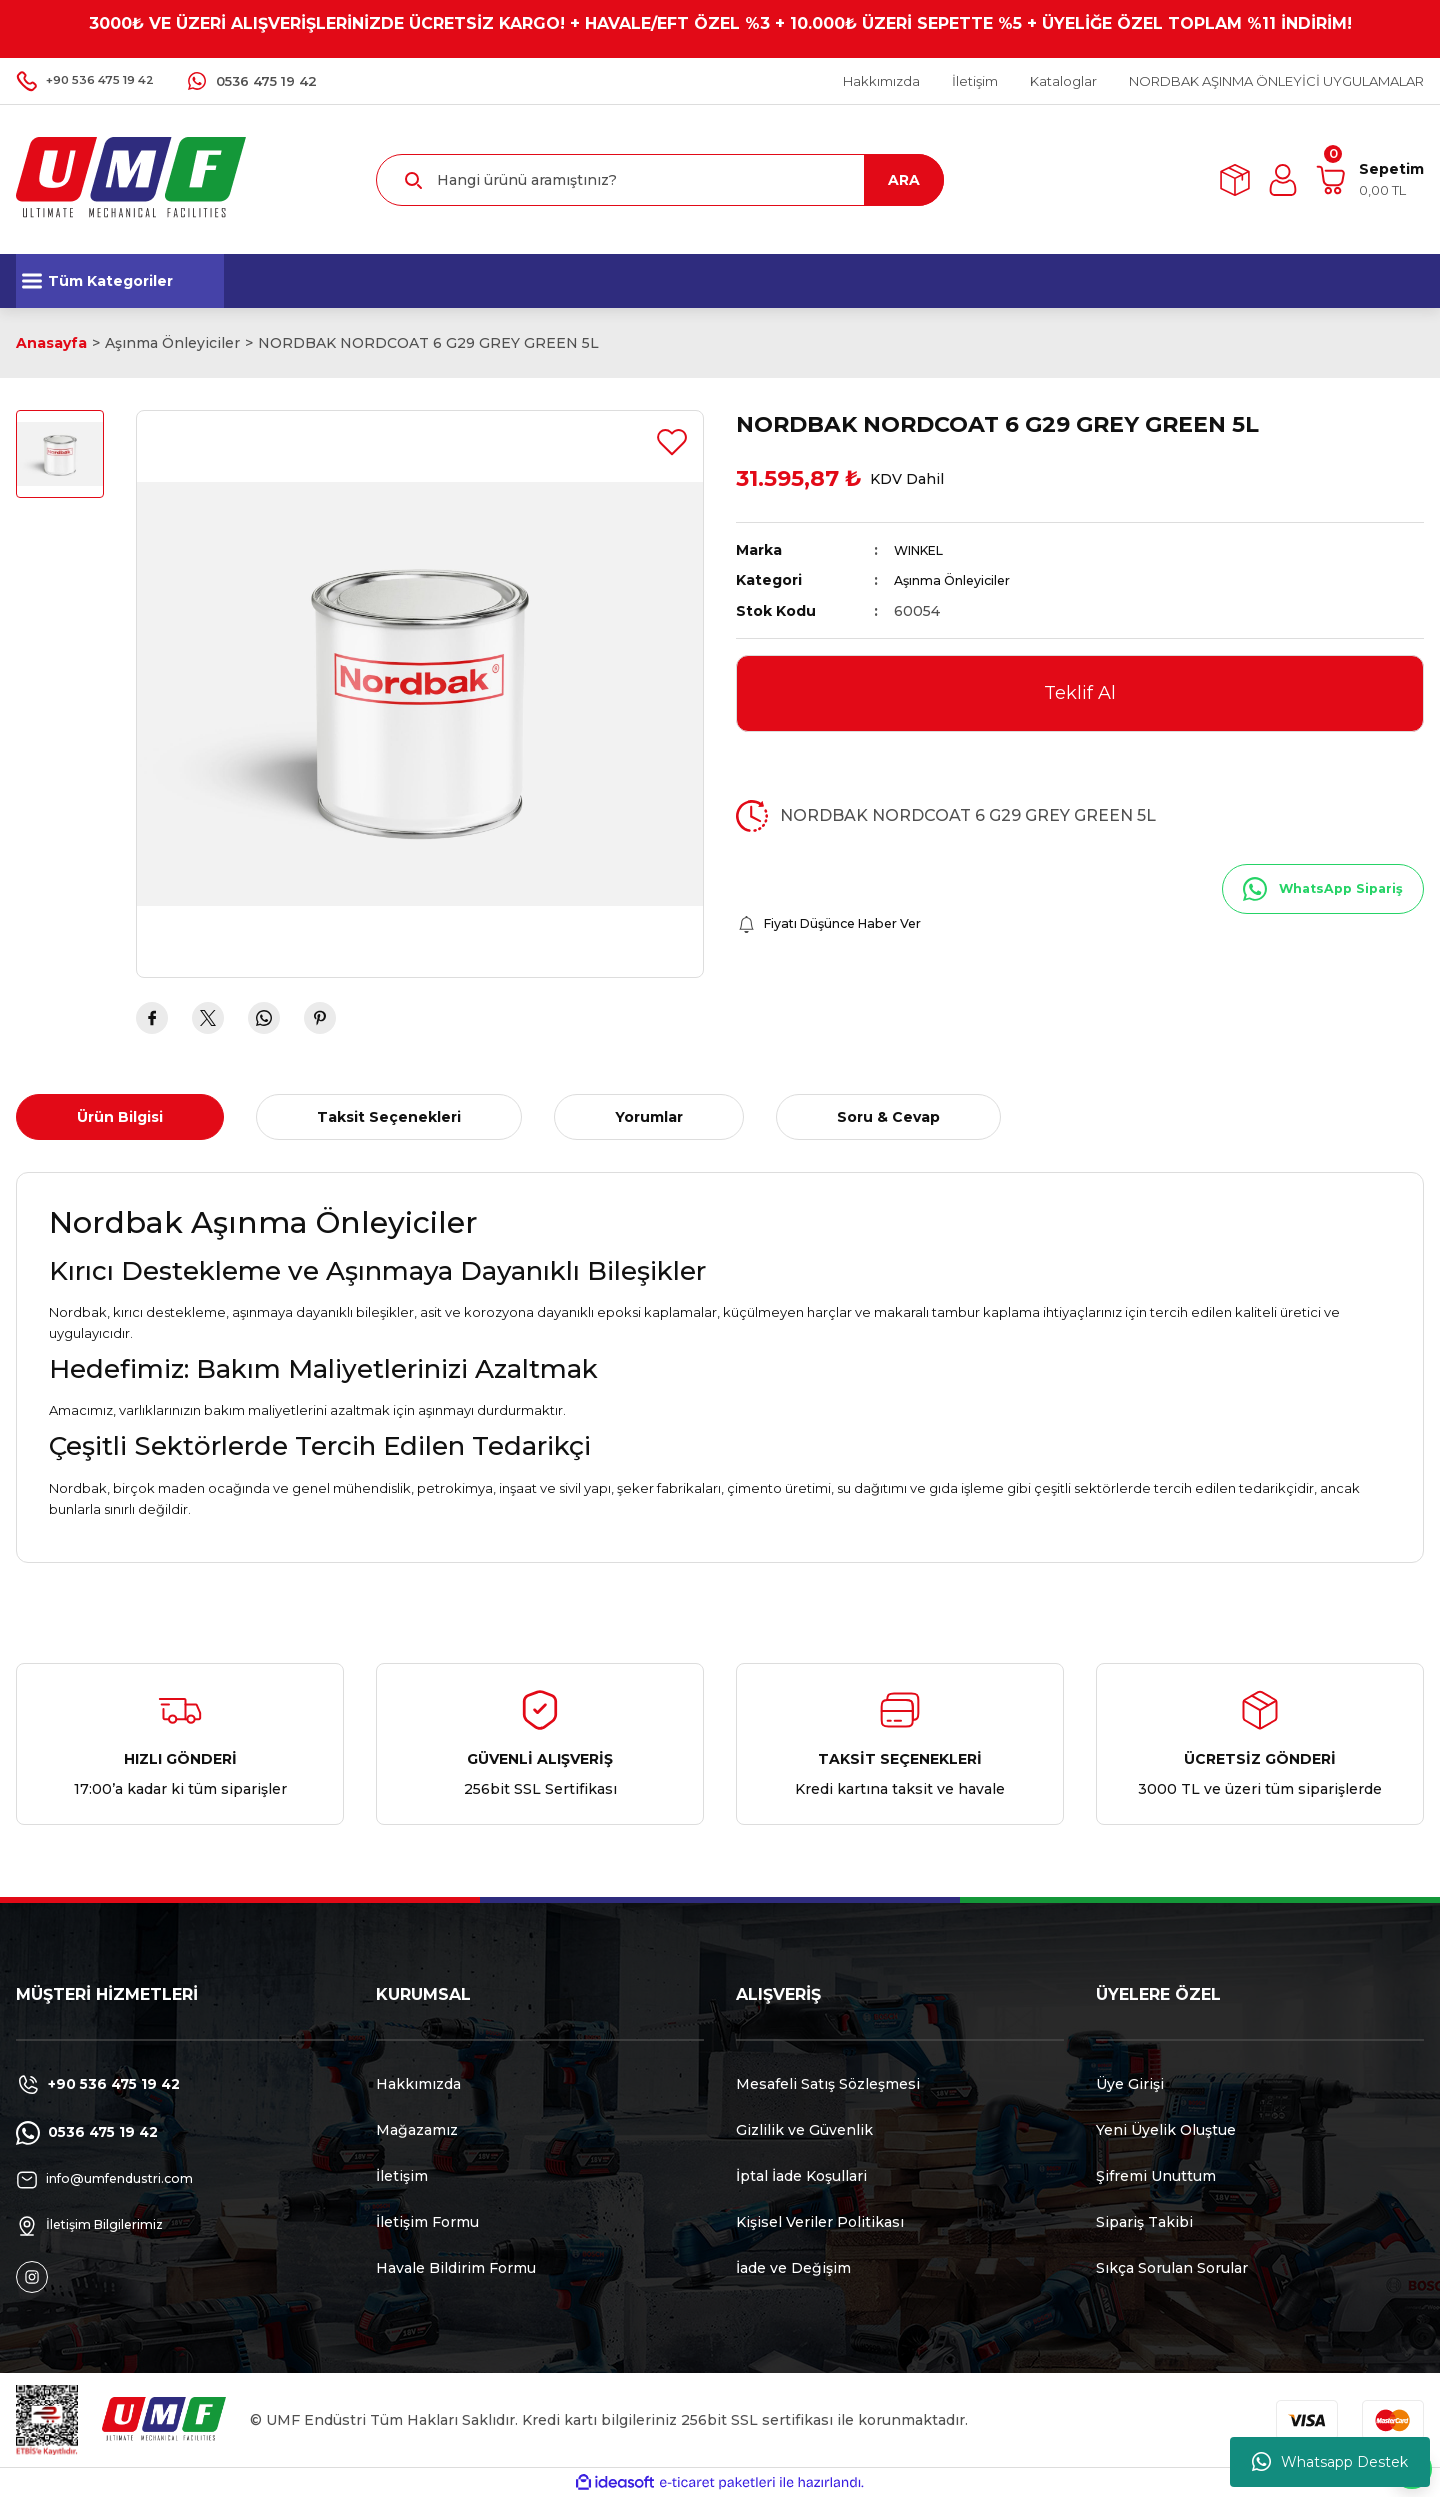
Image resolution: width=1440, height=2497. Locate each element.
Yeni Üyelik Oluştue (1166, 2130)
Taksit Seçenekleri (389, 1117)
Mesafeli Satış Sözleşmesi (828, 2084)
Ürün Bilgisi (120, 1117)
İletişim (402, 2176)
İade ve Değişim (793, 2268)
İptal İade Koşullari (801, 2176)
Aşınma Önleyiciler (961, 580)
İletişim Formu (427, 2222)
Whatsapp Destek (1330, 2462)
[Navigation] (120, 281)
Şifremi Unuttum (1156, 2176)
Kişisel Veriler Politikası (820, 2222)
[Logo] (131, 178)
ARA (904, 180)
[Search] (660, 180)
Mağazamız (417, 2130)
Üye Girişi (1130, 2084)
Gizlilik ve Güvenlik (804, 2130)
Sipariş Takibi (1144, 2222)
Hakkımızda (418, 2084)
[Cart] (1369, 180)
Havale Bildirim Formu (456, 2268)
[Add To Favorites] (672, 442)
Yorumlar (649, 1117)
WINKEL (925, 550)
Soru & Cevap (888, 1117)
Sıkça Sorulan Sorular (1172, 2268)
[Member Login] (1283, 180)
